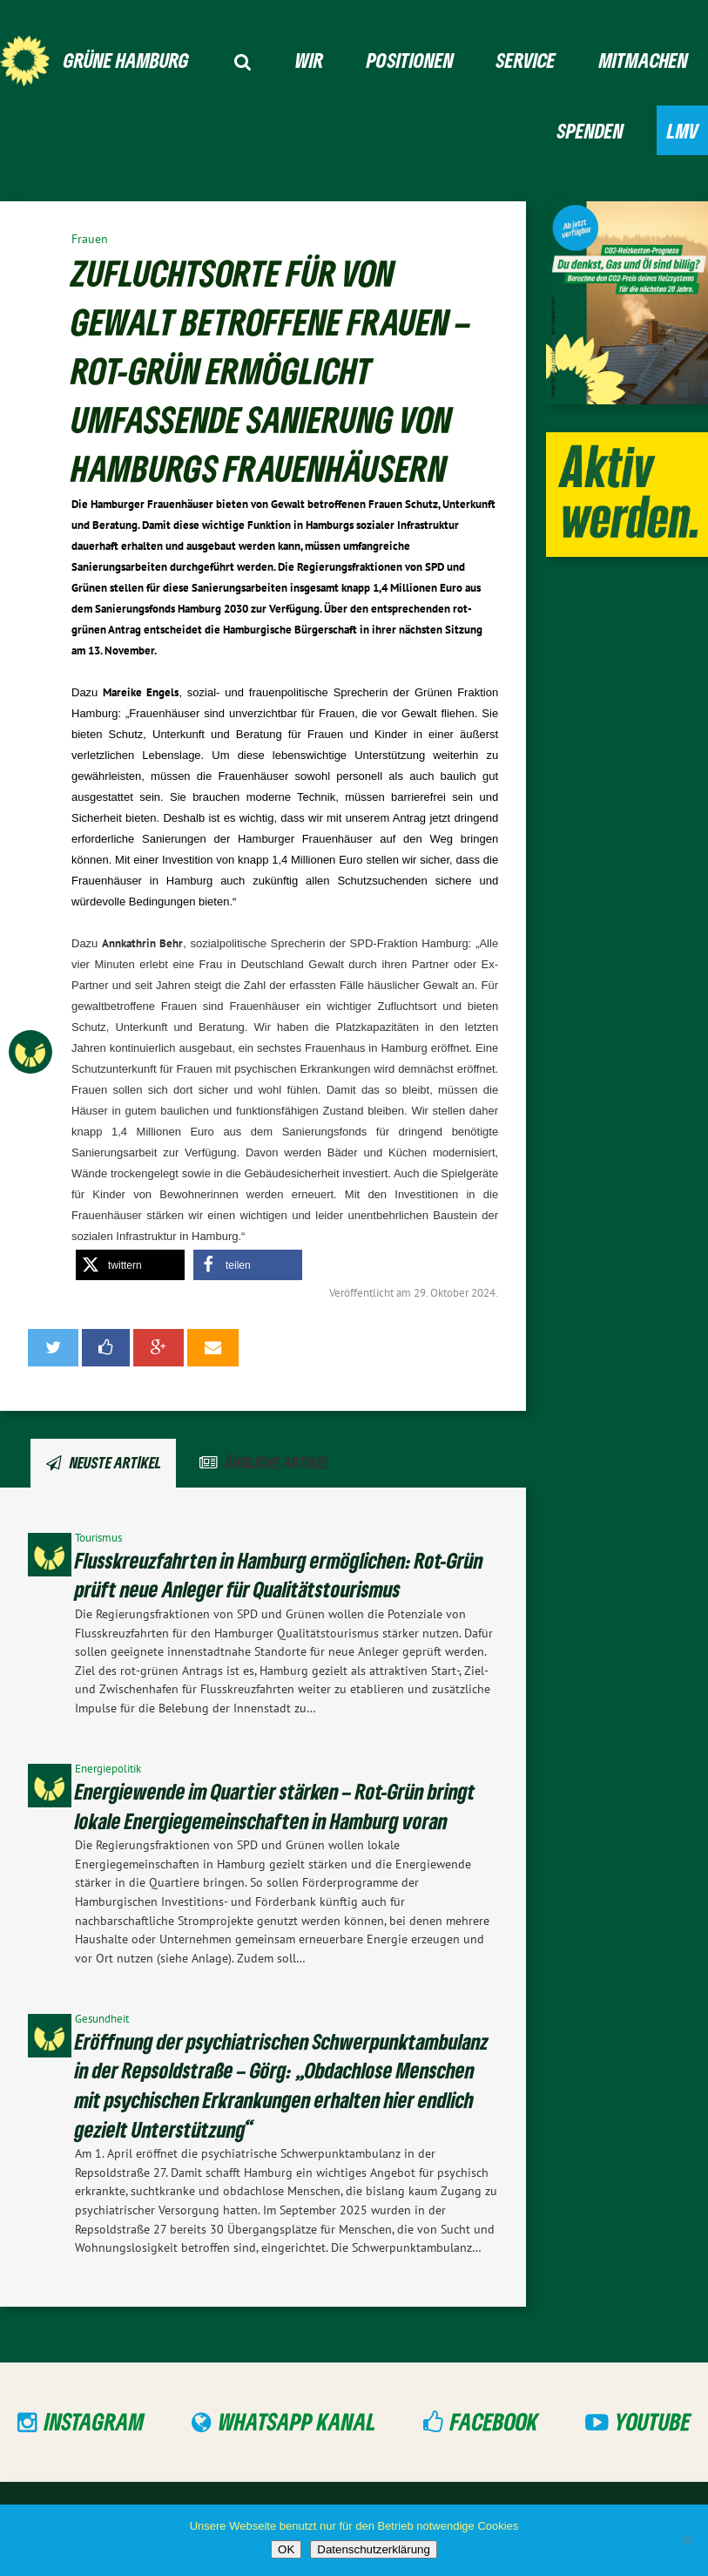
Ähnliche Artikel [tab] (276, 1462)
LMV (682, 130)
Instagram (94, 2421)
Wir (309, 59)
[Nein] (686, 2540)
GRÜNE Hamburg (126, 59)
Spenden (590, 130)
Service (526, 59)
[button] (130, 1265)
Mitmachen (643, 59)
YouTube (653, 2421)
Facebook (494, 2421)
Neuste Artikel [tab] (115, 1462)
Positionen (410, 59)
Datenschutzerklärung (373, 2549)
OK (286, 2549)
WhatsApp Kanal (297, 2421)
